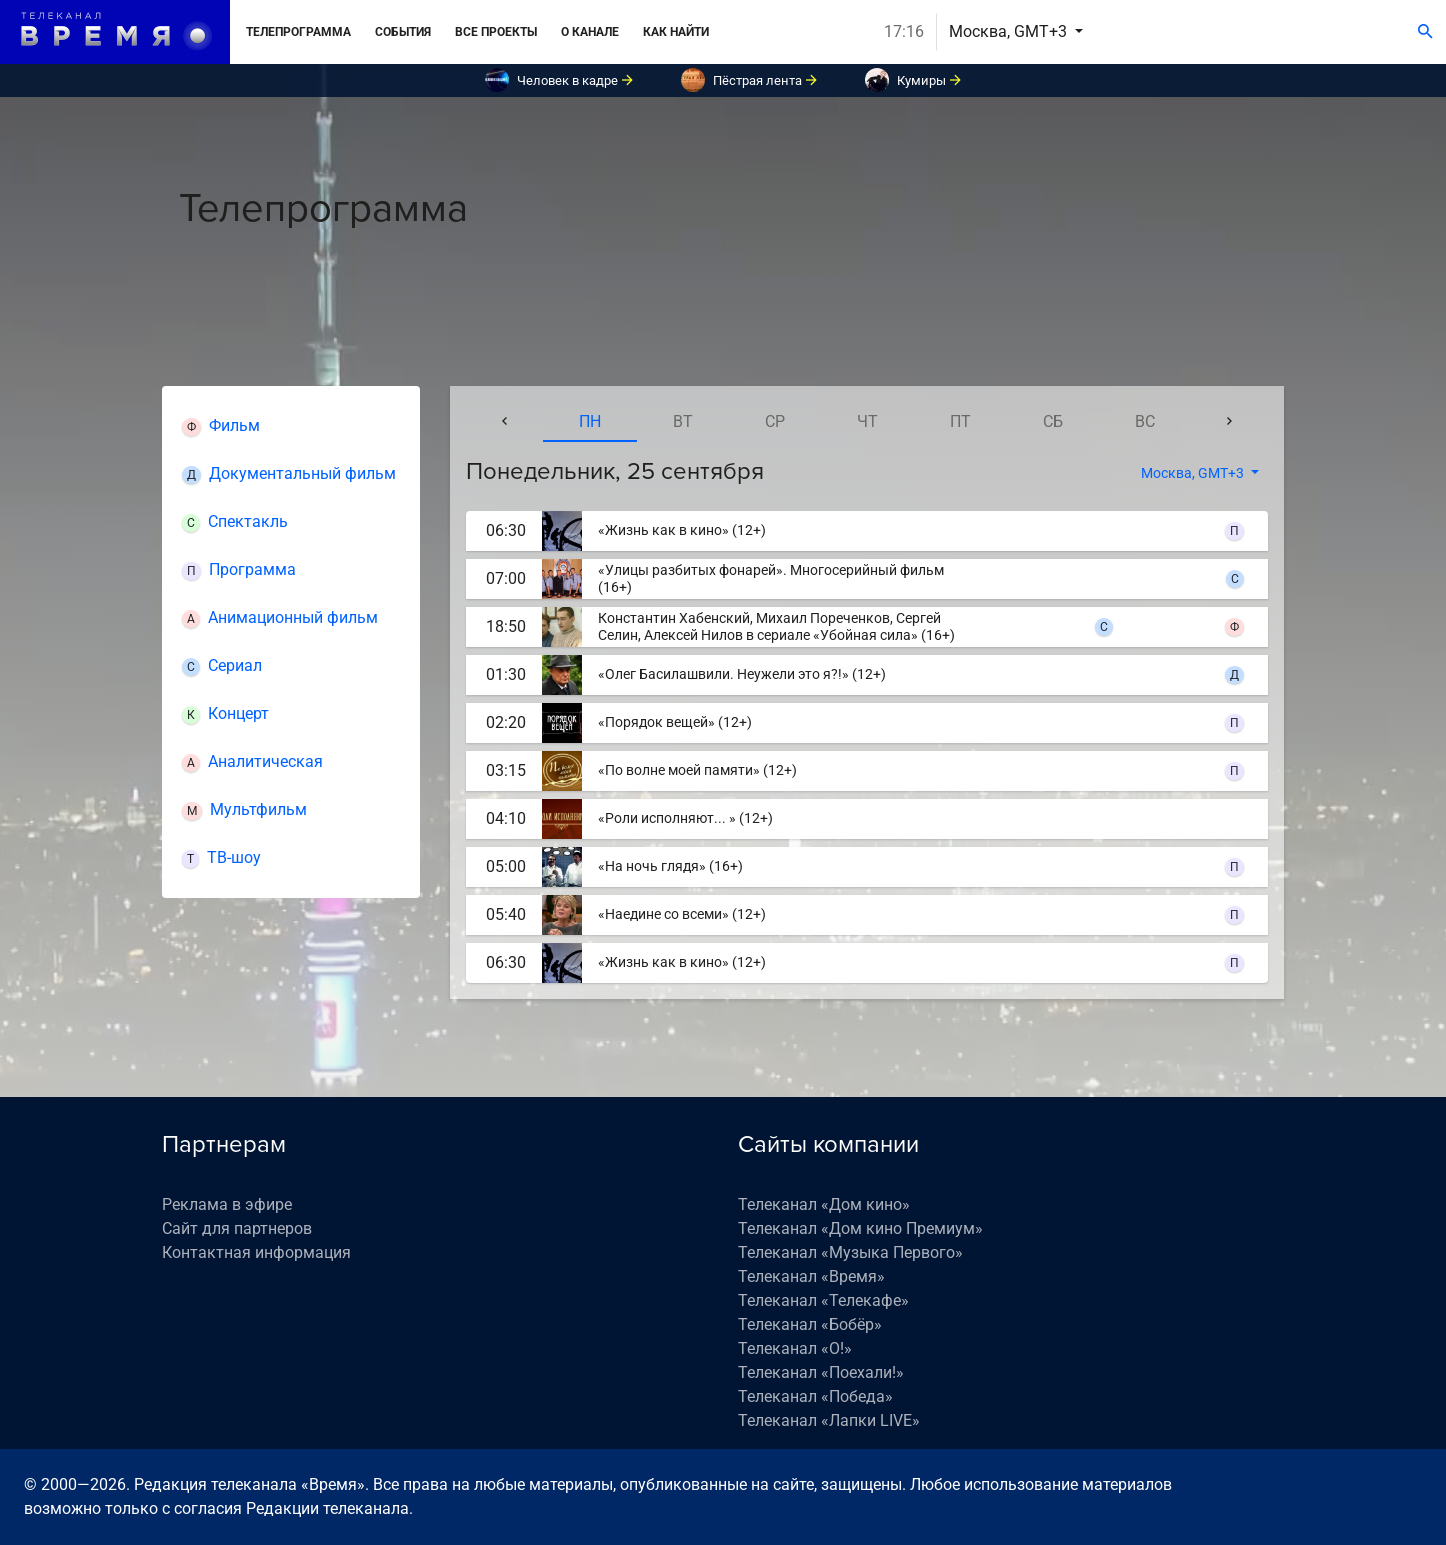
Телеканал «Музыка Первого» (850, 1252)
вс (1145, 421)
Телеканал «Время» (811, 1276)
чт (867, 421)
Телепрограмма (298, 32)
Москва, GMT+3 (1010, 31)
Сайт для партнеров (237, 1228)
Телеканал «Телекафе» (823, 1300)
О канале (590, 32)
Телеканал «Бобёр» (810, 1324)
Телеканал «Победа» (815, 1396)
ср (775, 421)
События (403, 32)
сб (1053, 421)
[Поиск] (1425, 32)
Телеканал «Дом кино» (824, 1204)
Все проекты (496, 32)
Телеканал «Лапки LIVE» (829, 1420)
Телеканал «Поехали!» (821, 1372)
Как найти (676, 32)
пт (960, 421)
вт (683, 421)
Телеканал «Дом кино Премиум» (860, 1228)
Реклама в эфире (227, 1204)
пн (590, 421)
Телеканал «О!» (795, 1348)
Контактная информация (256, 1252)
